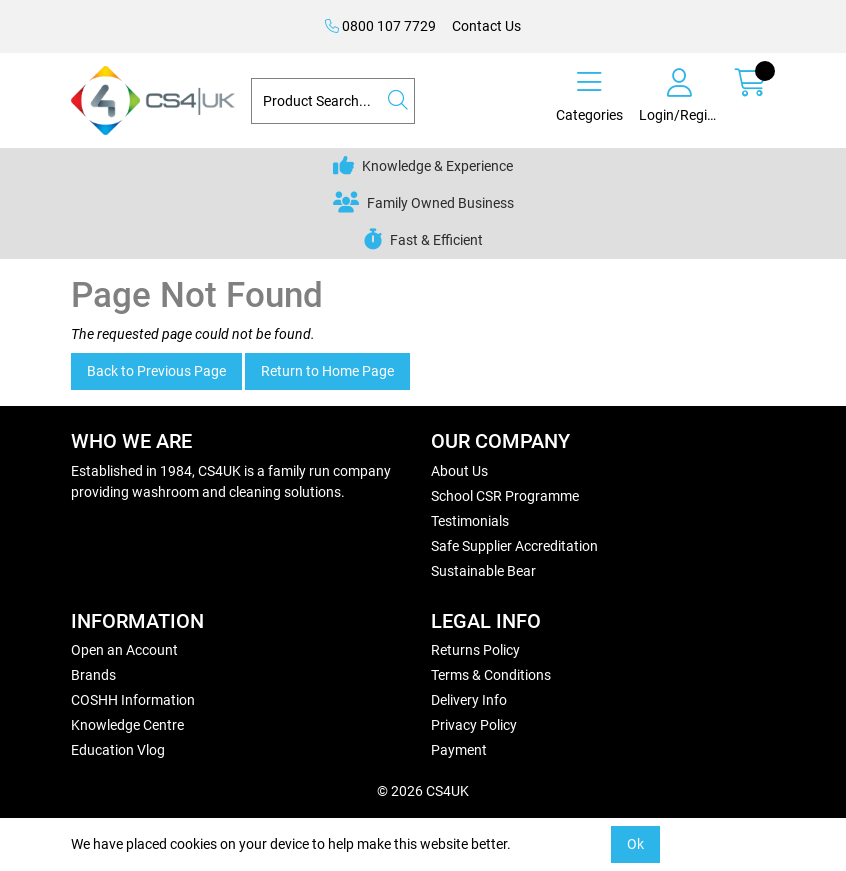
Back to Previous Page (156, 371)
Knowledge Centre (127, 725)
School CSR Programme (505, 496)
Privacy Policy (474, 725)
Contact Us (486, 26)
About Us (459, 471)
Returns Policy (475, 650)
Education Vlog (118, 750)
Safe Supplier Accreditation (514, 546)
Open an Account (124, 650)
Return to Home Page (327, 371)
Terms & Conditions (491, 675)
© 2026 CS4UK (423, 791)
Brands (93, 675)
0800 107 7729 (380, 26)
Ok (635, 844)
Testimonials (470, 521)
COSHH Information (133, 700)
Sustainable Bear (483, 571)
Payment (459, 750)
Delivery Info (469, 700)
